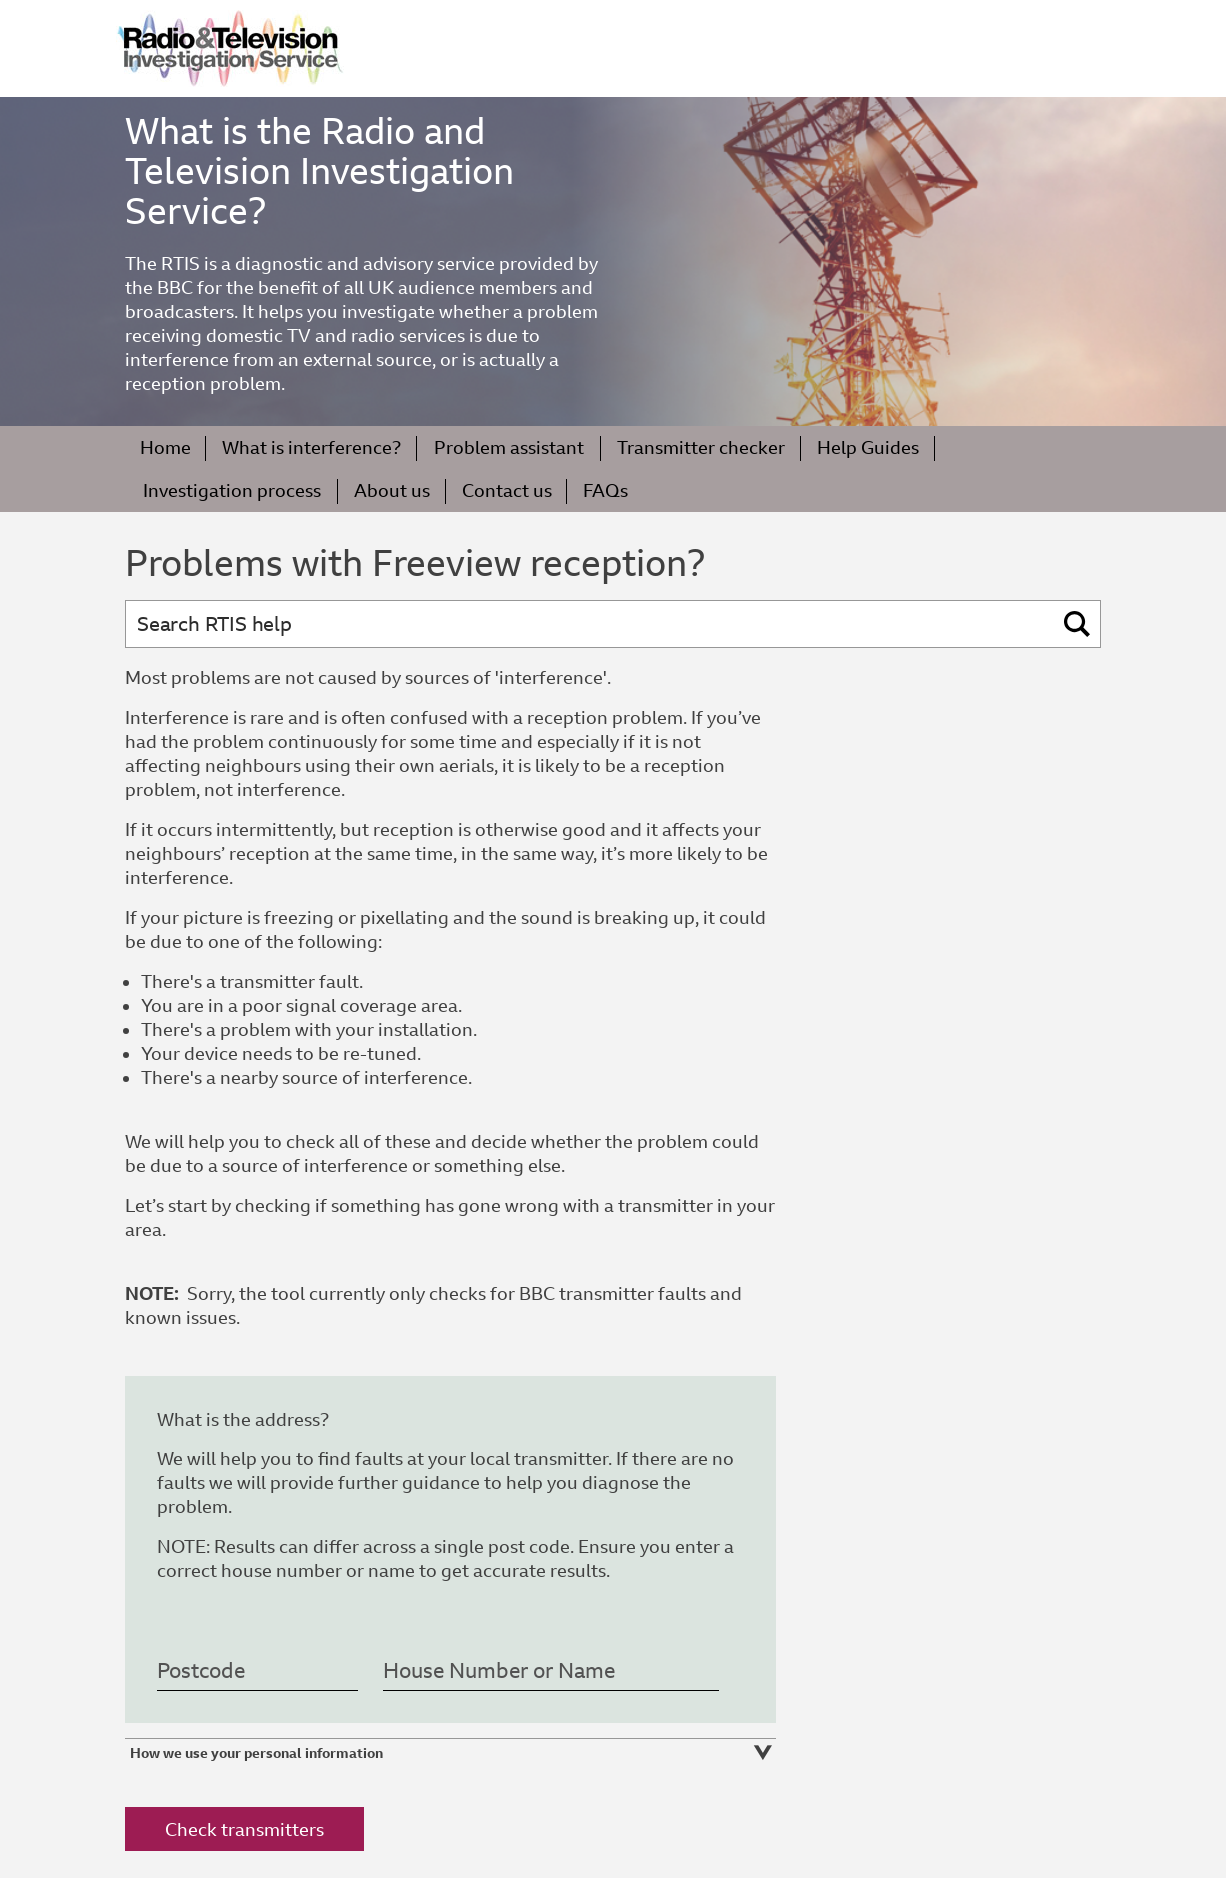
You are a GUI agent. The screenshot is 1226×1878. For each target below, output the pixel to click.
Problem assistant (509, 447)
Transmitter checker (701, 447)
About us (392, 490)
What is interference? (311, 447)
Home (165, 447)
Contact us (507, 490)
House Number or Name (499, 1671)
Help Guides (868, 447)
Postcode (201, 1671)
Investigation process (232, 490)
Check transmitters (244, 1829)
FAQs (605, 490)
